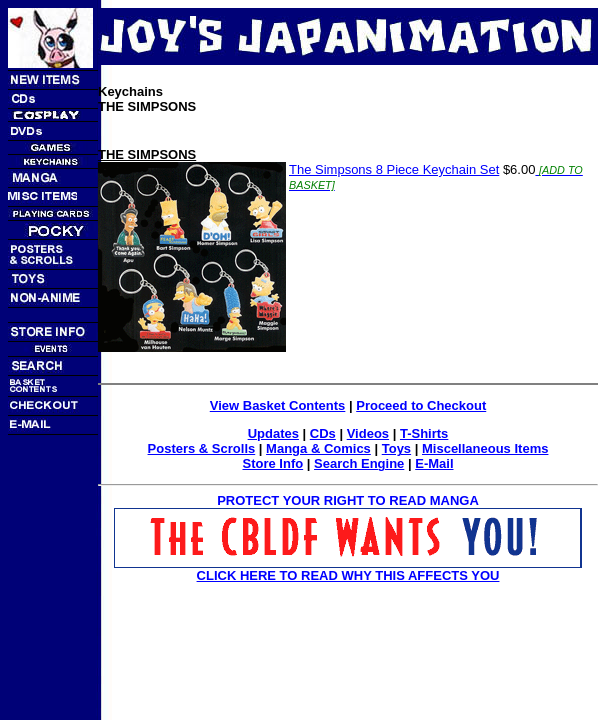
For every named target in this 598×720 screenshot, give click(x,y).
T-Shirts (424, 433)
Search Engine (359, 463)
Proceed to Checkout (421, 405)
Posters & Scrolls (202, 448)
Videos (368, 433)
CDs (323, 433)
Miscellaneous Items (485, 448)
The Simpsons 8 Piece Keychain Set (394, 169)
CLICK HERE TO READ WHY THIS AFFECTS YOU (348, 575)
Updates (273, 433)
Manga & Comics (318, 448)
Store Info (272, 463)
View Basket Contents (278, 405)
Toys (396, 448)
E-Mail (434, 463)
